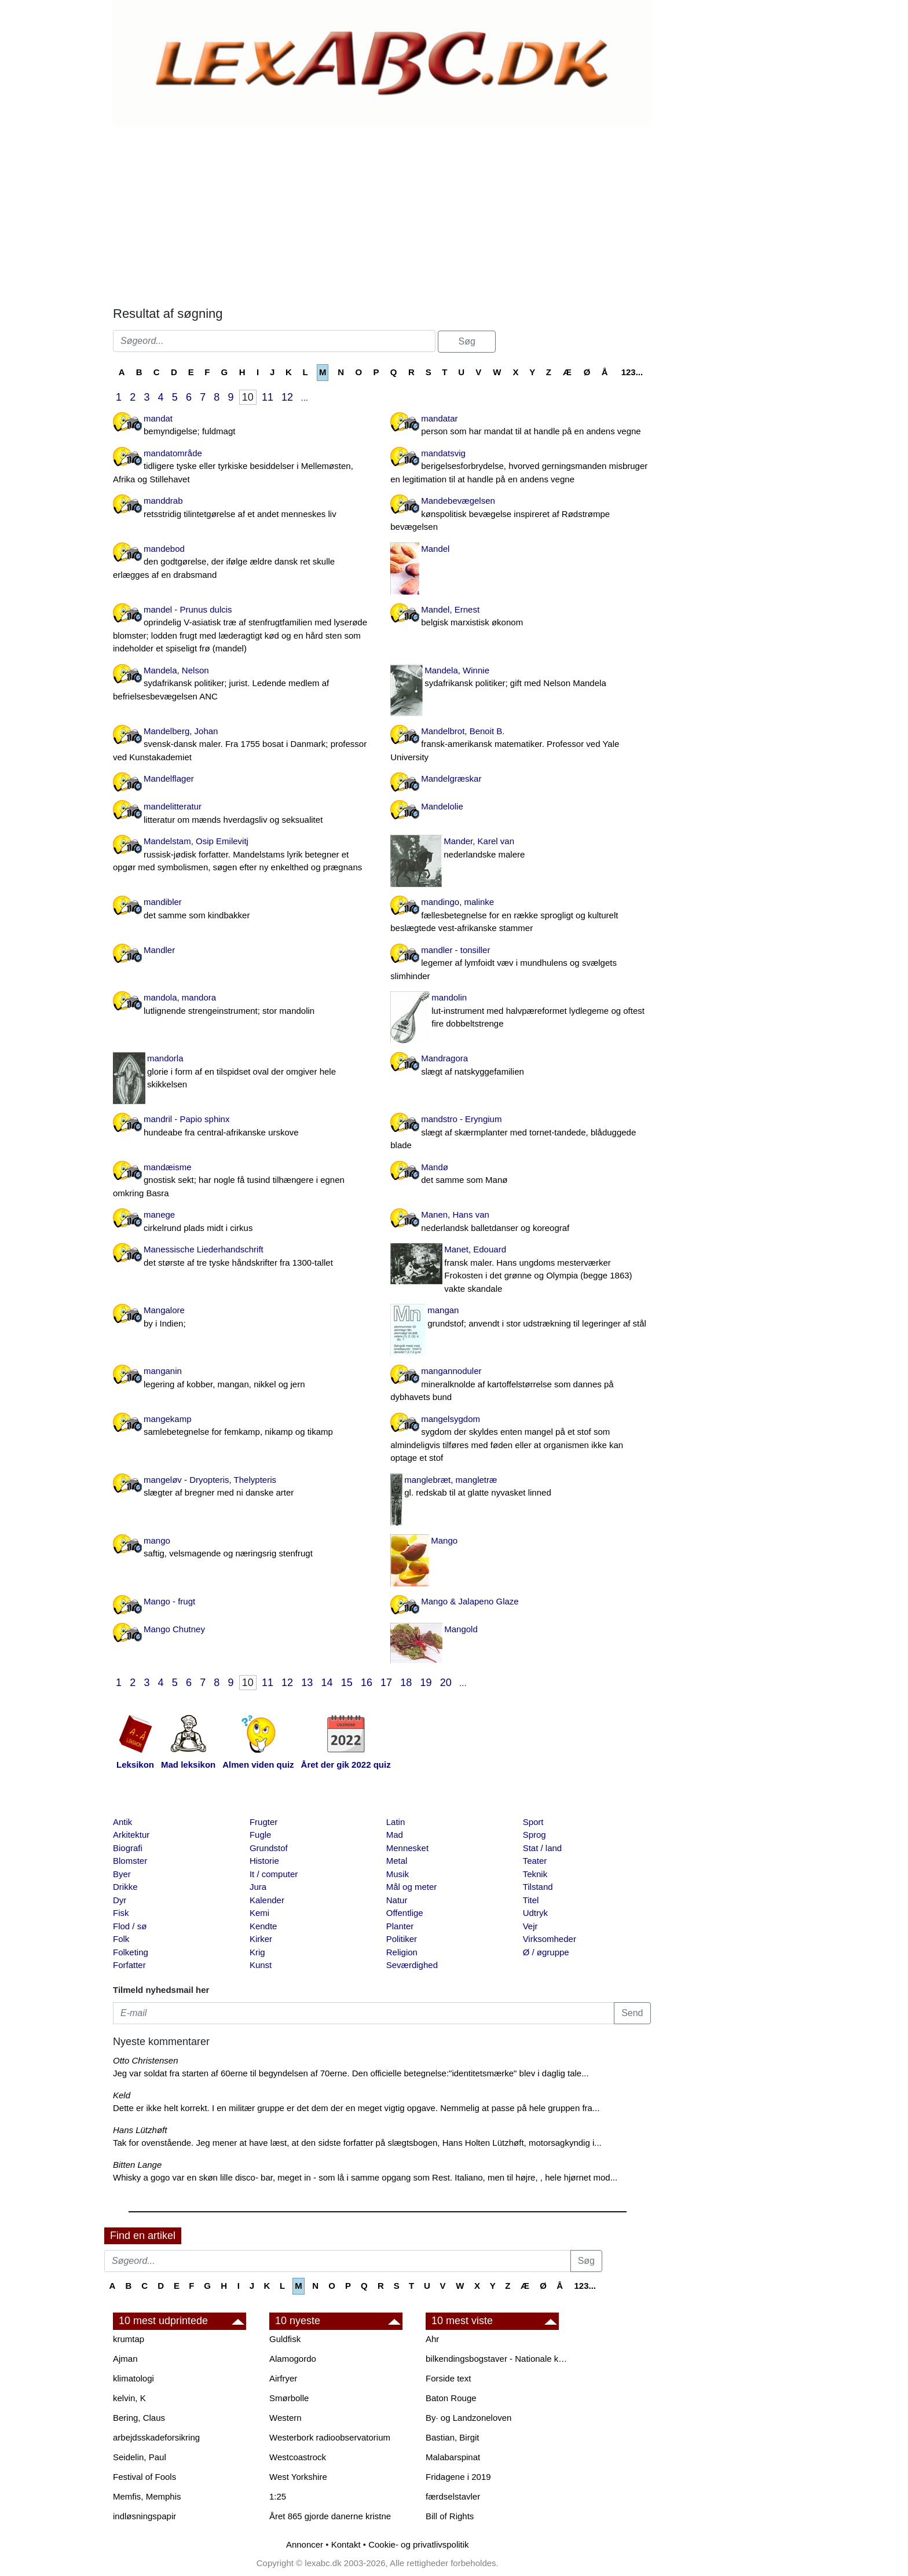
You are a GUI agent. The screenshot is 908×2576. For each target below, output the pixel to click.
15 (347, 1682)
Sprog (534, 1835)
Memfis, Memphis (147, 2496)
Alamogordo (292, 2359)
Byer (122, 1874)
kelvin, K (129, 2398)
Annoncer (304, 2544)
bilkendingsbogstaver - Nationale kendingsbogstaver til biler (498, 2359)
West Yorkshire (298, 2477)
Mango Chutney (174, 1629)
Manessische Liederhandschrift (243, 1256)
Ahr (432, 2339)
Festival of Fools (144, 2477)
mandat (243, 425)
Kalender (267, 1900)
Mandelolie (442, 806)
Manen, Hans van (520, 1222)
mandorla (243, 1072)
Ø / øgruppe (546, 1952)
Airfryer (283, 2378)
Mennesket (407, 1848)
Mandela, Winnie (520, 677)
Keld (121, 2095)
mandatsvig (520, 467)
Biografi (127, 1848)
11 (267, 397)
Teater (535, 1861)
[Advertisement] (382, 214)
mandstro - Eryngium (520, 1133)
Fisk (121, 1913)
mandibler (243, 909)
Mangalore (243, 1317)
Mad (394, 1835)
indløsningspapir (144, 2516)
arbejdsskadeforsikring (156, 2437)
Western (285, 2418)
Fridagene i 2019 (458, 2477)
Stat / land (542, 1848)
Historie (264, 1861)
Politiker (401, 1939)
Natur (397, 1900)
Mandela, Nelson (243, 684)
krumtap (128, 2339)
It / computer (274, 1874)
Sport (533, 1822)
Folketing (130, 1952)
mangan (520, 1317)
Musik (397, 1874)
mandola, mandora (243, 1004)
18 (406, 1682)
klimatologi (133, 2378)
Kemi (259, 1913)
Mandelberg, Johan (243, 745)
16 (366, 1682)
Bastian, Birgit (452, 2437)
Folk (121, 1939)
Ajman (125, 2359)
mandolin (520, 1011)
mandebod (243, 563)
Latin (395, 1822)
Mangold (461, 1629)
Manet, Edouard (520, 1269)
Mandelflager (169, 778)
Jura (258, 1887)
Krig (257, 1952)
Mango (444, 1540)
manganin (243, 1378)
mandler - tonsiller (520, 964)
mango (243, 1548)
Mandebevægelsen (520, 515)
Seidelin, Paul (139, 2457)
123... (632, 372)
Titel (531, 1900)
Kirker (261, 1939)
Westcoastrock (297, 2457)
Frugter (263, 1822)
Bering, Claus (139, 2418)
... (304, 397)
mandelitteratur (243, 813)
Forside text (448, 2378)
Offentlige (404, 1913)
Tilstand (538, 1887)
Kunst (261, 1965)
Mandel (435, 549)
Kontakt (346, 2544)
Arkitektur (131, 1835)
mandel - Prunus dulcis (243, 629)
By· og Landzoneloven (468, 2418)
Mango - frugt (169, 1601)
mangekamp (243, 1426)
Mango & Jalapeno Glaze (469, 1601)
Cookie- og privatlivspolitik (418, 2544)
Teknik (535, 1874)
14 (327, 1682)
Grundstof (269, 1848)
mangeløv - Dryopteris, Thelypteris (243, 1487)
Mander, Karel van (520, 848)
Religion (402, 1952)
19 (426, 1682)
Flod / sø (130, 1926)
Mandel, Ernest (520, 616)
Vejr (530, 1926)
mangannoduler (520, 1385)
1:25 (277, 2496)
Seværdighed (412, 1965)
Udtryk (535, 1913)
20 (446, 1682)
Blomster (130, 1861)
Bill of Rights (450, 2516)
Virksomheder (549, 1939)
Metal (397, 1861)
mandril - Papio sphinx (243, 1126)
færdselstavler (453, 2496)
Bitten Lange (137, 2165)
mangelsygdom (520, 1439)
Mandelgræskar (451, 778)
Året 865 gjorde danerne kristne (330, 2516)
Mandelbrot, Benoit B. (520, 745)
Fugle (261, 1835)
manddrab (243, 508)
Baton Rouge (451, 2398)
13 (307, 1682)
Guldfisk (285, 2339)
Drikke (125, 1887)
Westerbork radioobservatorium (329, 2437)
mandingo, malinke (520, 916)
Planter (400, 1926)
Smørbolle (289, 2398)
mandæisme (243, 1181)
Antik (122, 1822)
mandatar (520, 425)
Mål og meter (411, 1887)
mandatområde (243, 467)
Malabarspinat (453, 2457)
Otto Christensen (145, 2060)
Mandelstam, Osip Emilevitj (243, 855)
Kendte (263, 1926)
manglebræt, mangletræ (520, 1487)
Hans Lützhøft (140, 2130)
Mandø (520, 1174)
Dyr (119, 1900)
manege (243, 1222)
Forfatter (129, 1965)
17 (386, 1682)
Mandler (159, 950)
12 (287, 397)
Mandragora (520, 1065)
